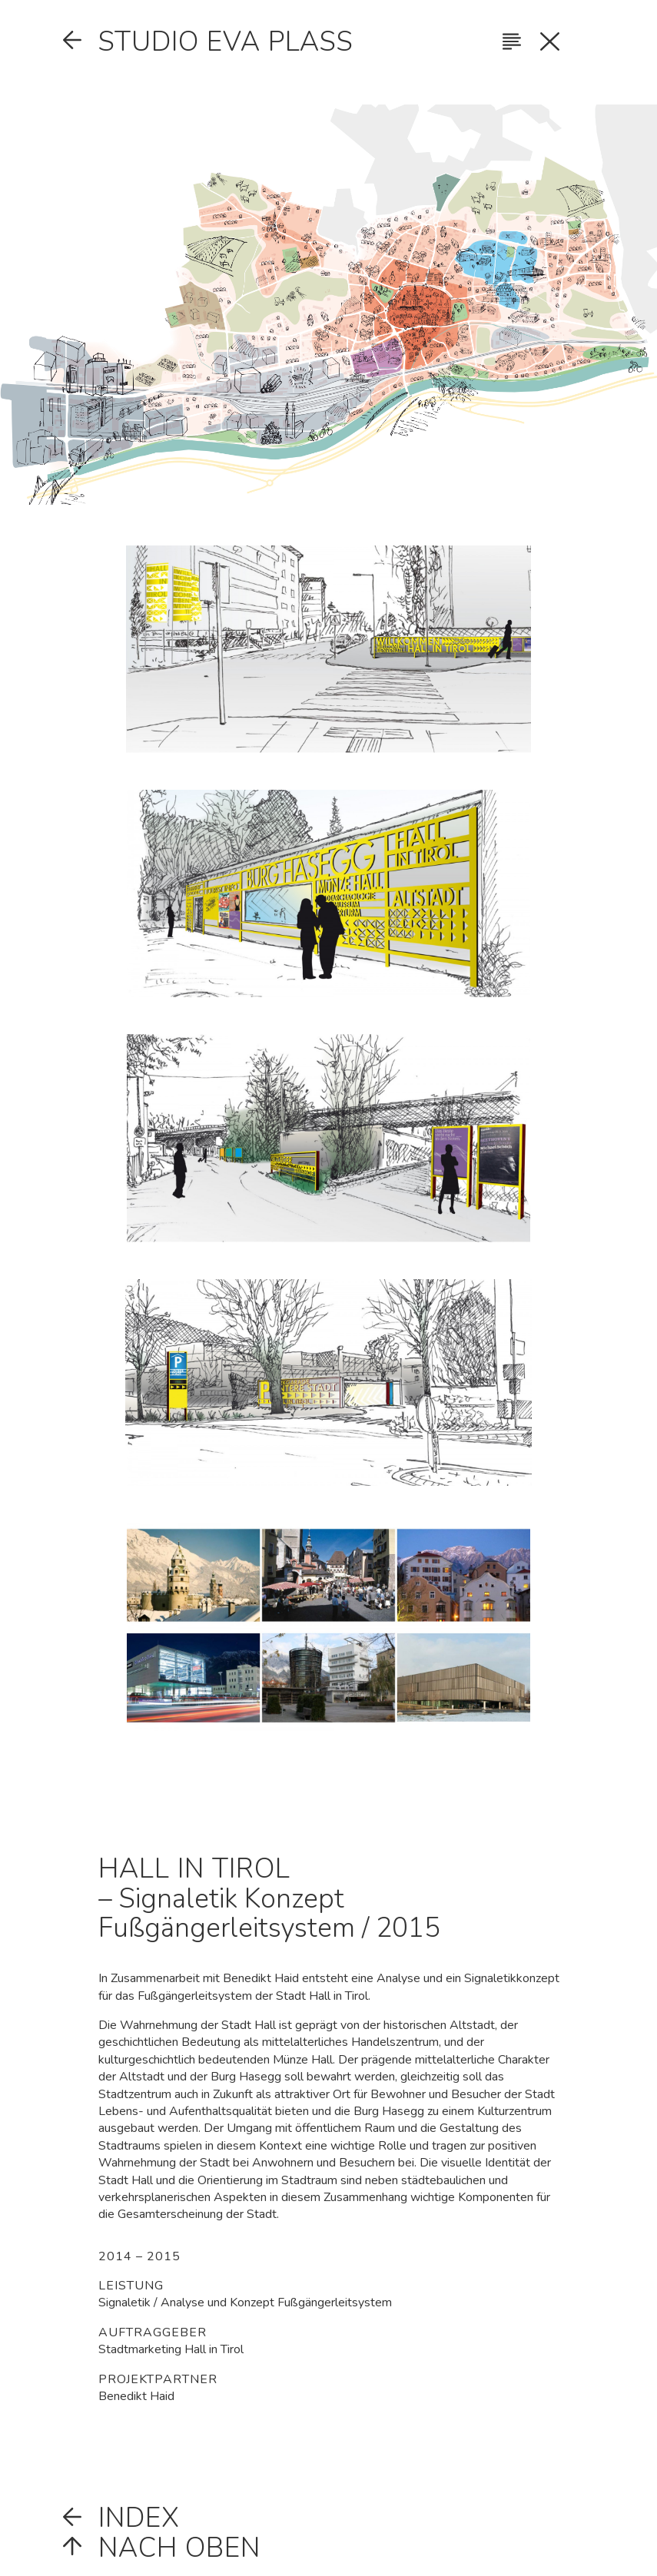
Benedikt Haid (136, 2396)
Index (139, 2518)
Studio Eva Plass (225, 41)
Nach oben (179, 2548)
